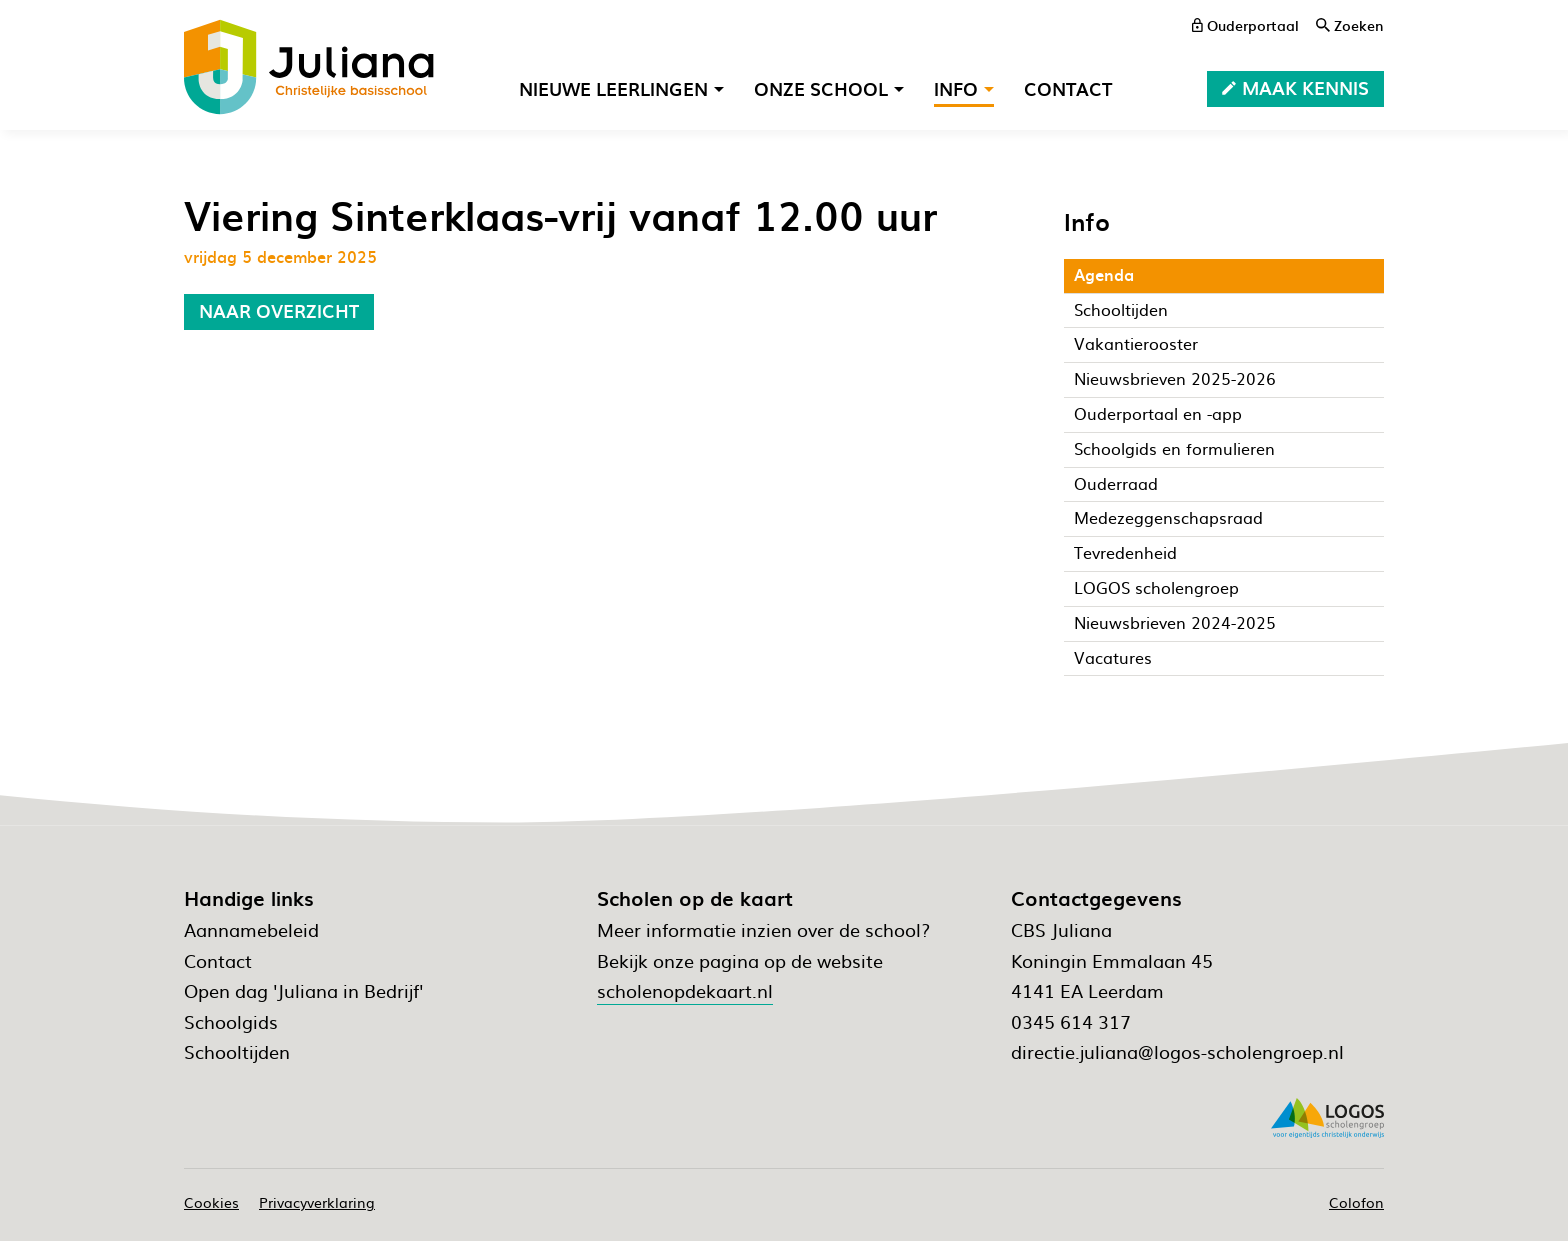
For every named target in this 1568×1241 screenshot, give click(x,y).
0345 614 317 (1071, 1021)
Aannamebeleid (251, 929)
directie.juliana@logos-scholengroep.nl (1177, 1051)
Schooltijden (237, 1051)
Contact (218, 960)
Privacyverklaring (317, 1202)
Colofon (1356, 1202)
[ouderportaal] (1245, 25)
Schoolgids (231, 1021)
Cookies (211, 1202)
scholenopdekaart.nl (685, 990)
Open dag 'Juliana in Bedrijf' (303, 990)
